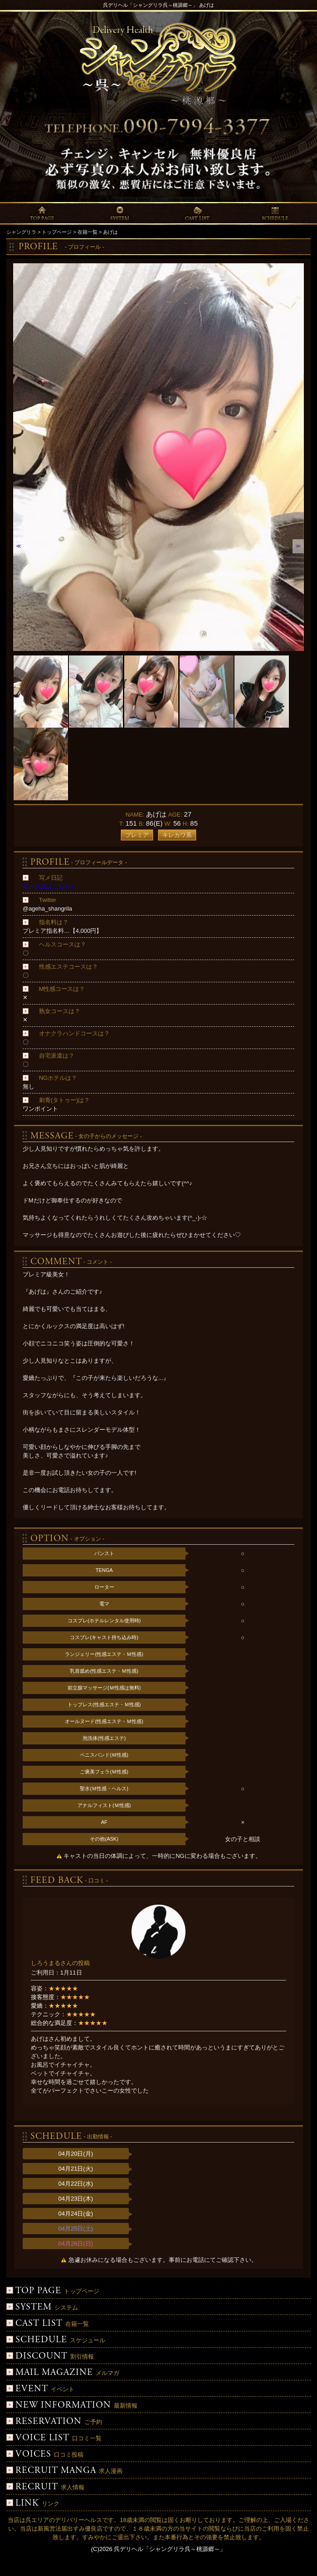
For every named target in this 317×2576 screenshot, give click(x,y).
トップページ (52, 2291)
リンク (32, 2503)
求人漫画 (64, 2471)
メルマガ (62, 2373)
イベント (40, 2389)
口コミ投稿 (44, 2454)
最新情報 (71, 2405)
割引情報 (50, 2356)
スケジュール (55, 2340)
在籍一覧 (47, 2324)
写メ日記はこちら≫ (49, 886)
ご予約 (54, 2422)
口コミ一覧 (54, 2438)
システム (42, 2307)
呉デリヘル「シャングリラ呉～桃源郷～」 (170, 2549)
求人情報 (45, 2487)
